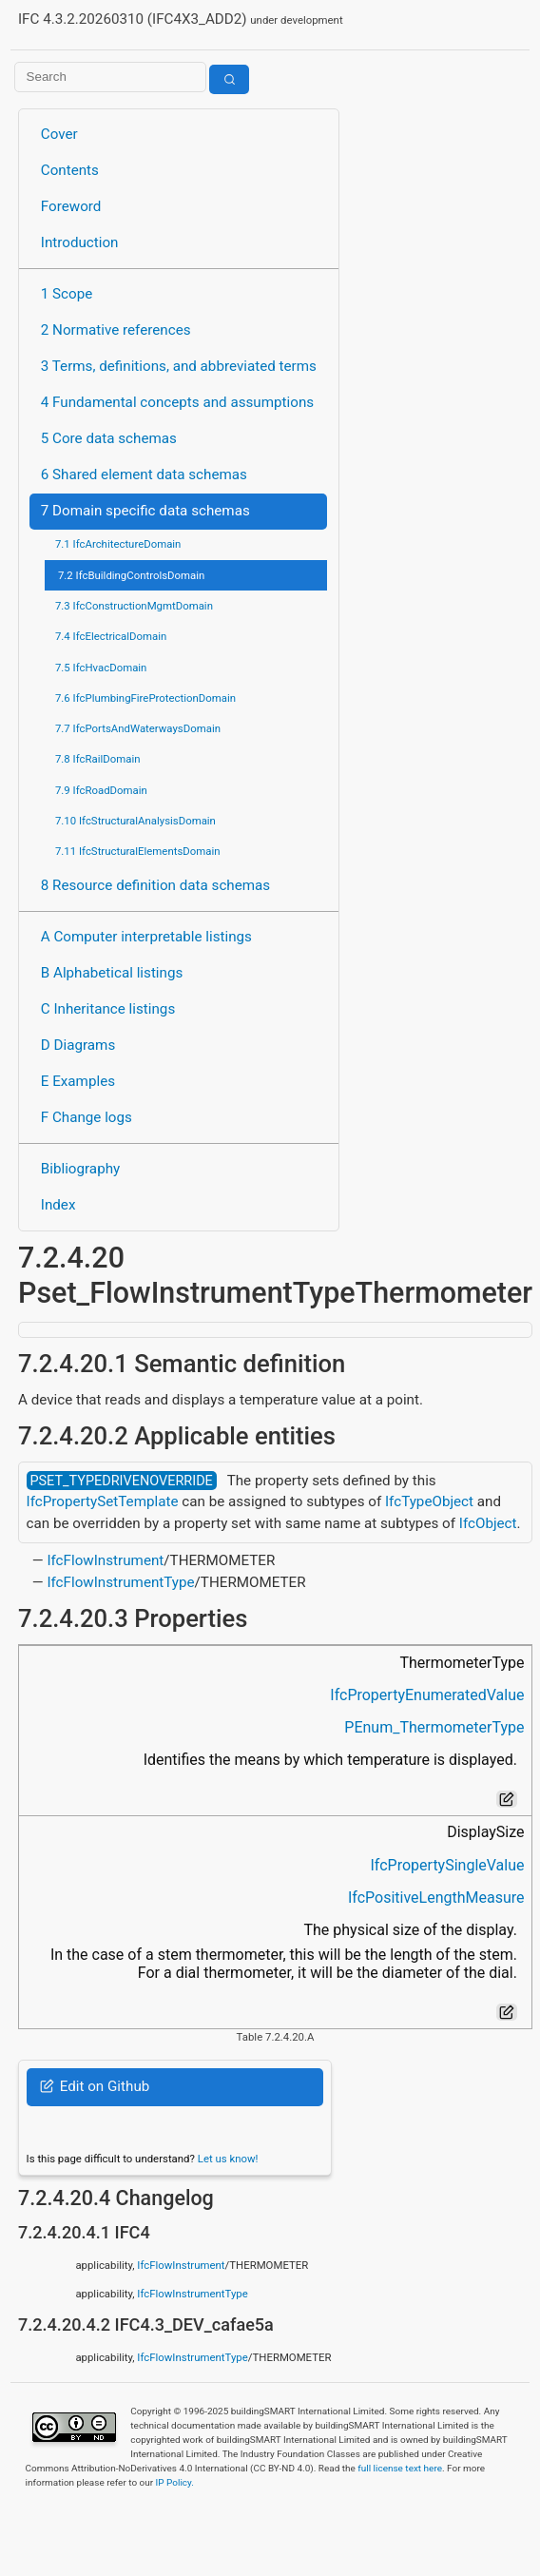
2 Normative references (116, 330)
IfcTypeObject (429, 1501)
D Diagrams (78, 1045)
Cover (59, 134)
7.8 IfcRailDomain (98, 758)
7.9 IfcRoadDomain (101, 790)
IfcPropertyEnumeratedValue (427, 1695)
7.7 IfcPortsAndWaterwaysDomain (138, 728)
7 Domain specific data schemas (145, 510)
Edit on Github (94, 2086)
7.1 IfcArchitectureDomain (118, 544)
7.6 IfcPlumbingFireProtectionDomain (145, 698)
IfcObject (488, 1523)
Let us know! (228, 2158)
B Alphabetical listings (112, 972)
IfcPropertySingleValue (448, 1865)
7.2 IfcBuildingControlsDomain (131, 575)
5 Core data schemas (109, 438)
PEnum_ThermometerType (434, 1727)
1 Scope (67, 293)
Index (58, 1204)
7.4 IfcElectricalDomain (110, 636)
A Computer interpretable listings (146, 936)
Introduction (80, 242)
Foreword (71, 206)
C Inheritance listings (108, 1008)
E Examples (78, 1081)
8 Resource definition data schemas (155, 885)
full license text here (399, 2468)
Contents (70, 170)
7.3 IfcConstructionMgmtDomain (134, 605)
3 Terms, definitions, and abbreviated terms (179, 366)
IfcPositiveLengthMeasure (436, 1897)
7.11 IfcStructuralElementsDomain (138, 851)
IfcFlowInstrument (105, 1560)
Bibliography (80, 1168)
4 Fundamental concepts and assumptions (177, 402)
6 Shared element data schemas (144, 474)
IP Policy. (175, 2482)
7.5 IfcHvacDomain (100, 667)
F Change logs (86, 1117)
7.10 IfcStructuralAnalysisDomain (135, 820)
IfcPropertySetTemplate (103, 1501)
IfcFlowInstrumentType (120, 1582)
